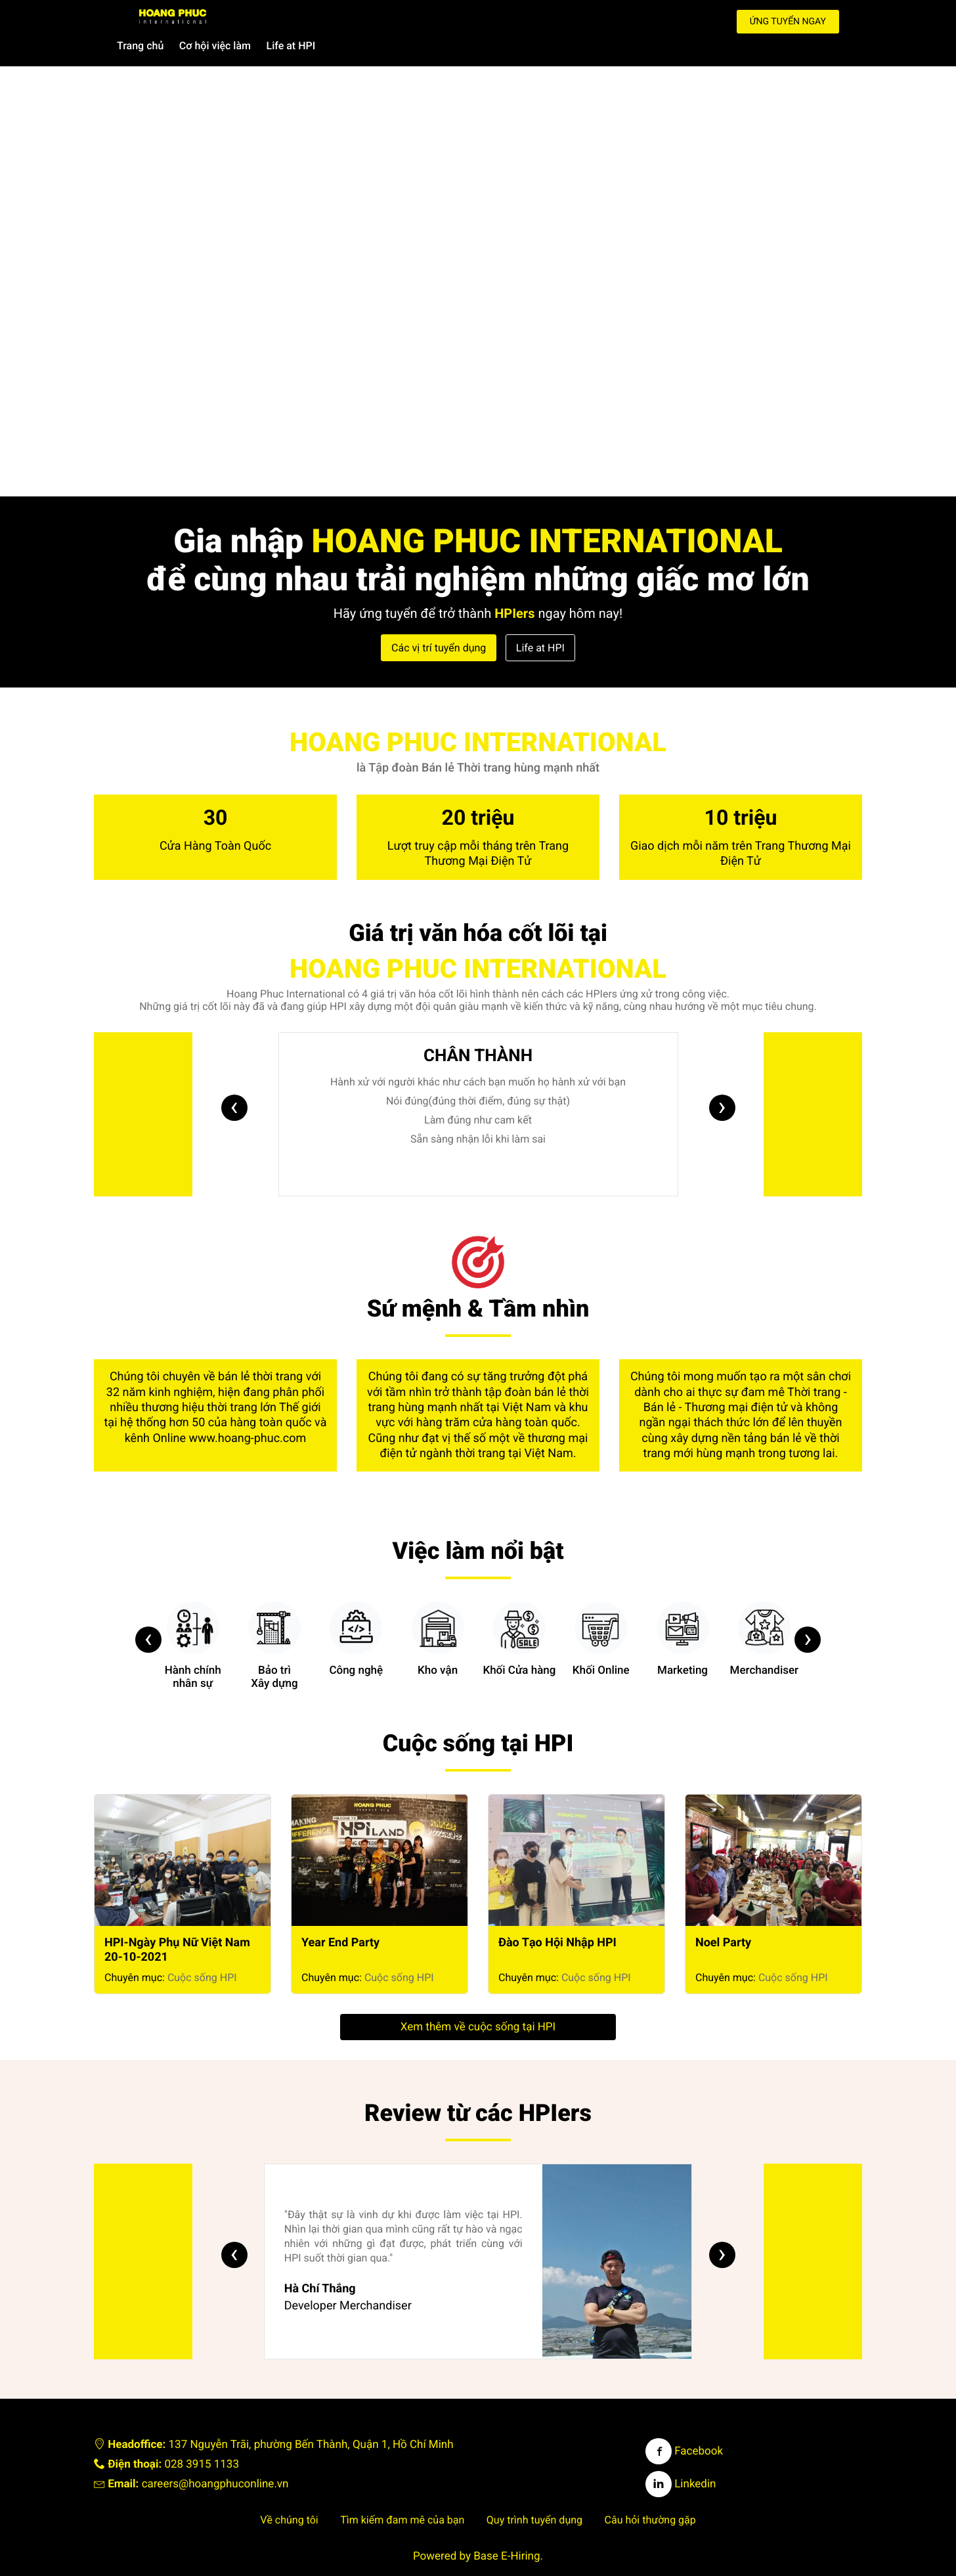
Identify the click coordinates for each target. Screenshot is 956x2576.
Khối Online (601, 1613)
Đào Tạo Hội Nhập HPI (557, 1916)
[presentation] (234, 1081)
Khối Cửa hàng (519, 1613)
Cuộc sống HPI (202, 1951)
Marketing (683, 1613)
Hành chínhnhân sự (193, 1619)
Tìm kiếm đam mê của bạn (402, 2493)
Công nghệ (356, 1613)
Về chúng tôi (289, 2493)
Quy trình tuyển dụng (534, 2493)
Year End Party (340, 1916)
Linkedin (680, 2458)
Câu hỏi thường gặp (650, 2493)
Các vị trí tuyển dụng (438, 621)
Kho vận (438, 1613)
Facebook (684, 2425)
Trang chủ (411, 19)
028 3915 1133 (201, 2438)
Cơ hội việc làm (486, 19)
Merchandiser (764, 1613)
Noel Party (723, 1916)
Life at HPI (561, 19)
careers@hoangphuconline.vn (215, 2457)
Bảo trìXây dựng (274, 1619)
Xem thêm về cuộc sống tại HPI (478, 2000)
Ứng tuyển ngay (788, 21)
